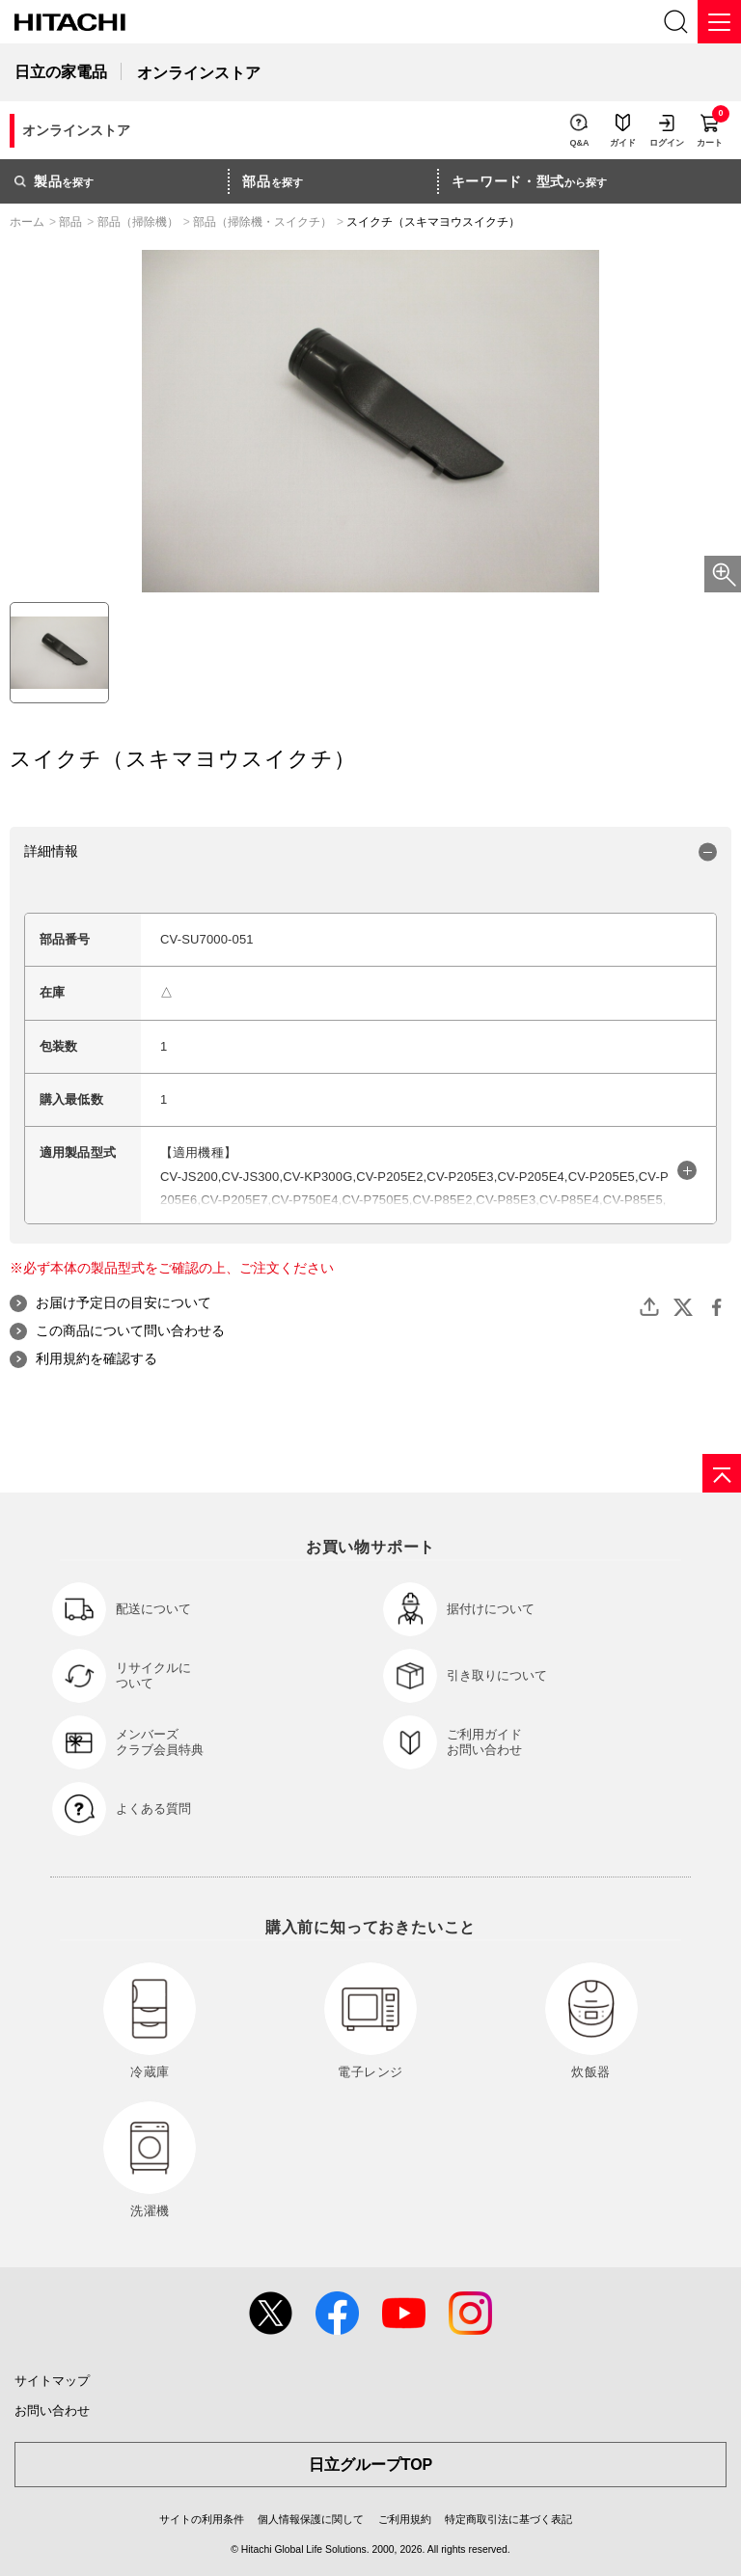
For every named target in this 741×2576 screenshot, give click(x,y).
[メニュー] (719, 21)
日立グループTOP (371, 2464)
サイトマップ (52, 2380)
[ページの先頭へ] (721, 1473)
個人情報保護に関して (311, 2519)
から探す (530, 181)
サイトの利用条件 (201, 2519)
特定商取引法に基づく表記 (508, 2519)
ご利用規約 (404, 2519)
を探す (54, 181)
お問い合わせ (52, 2410)
